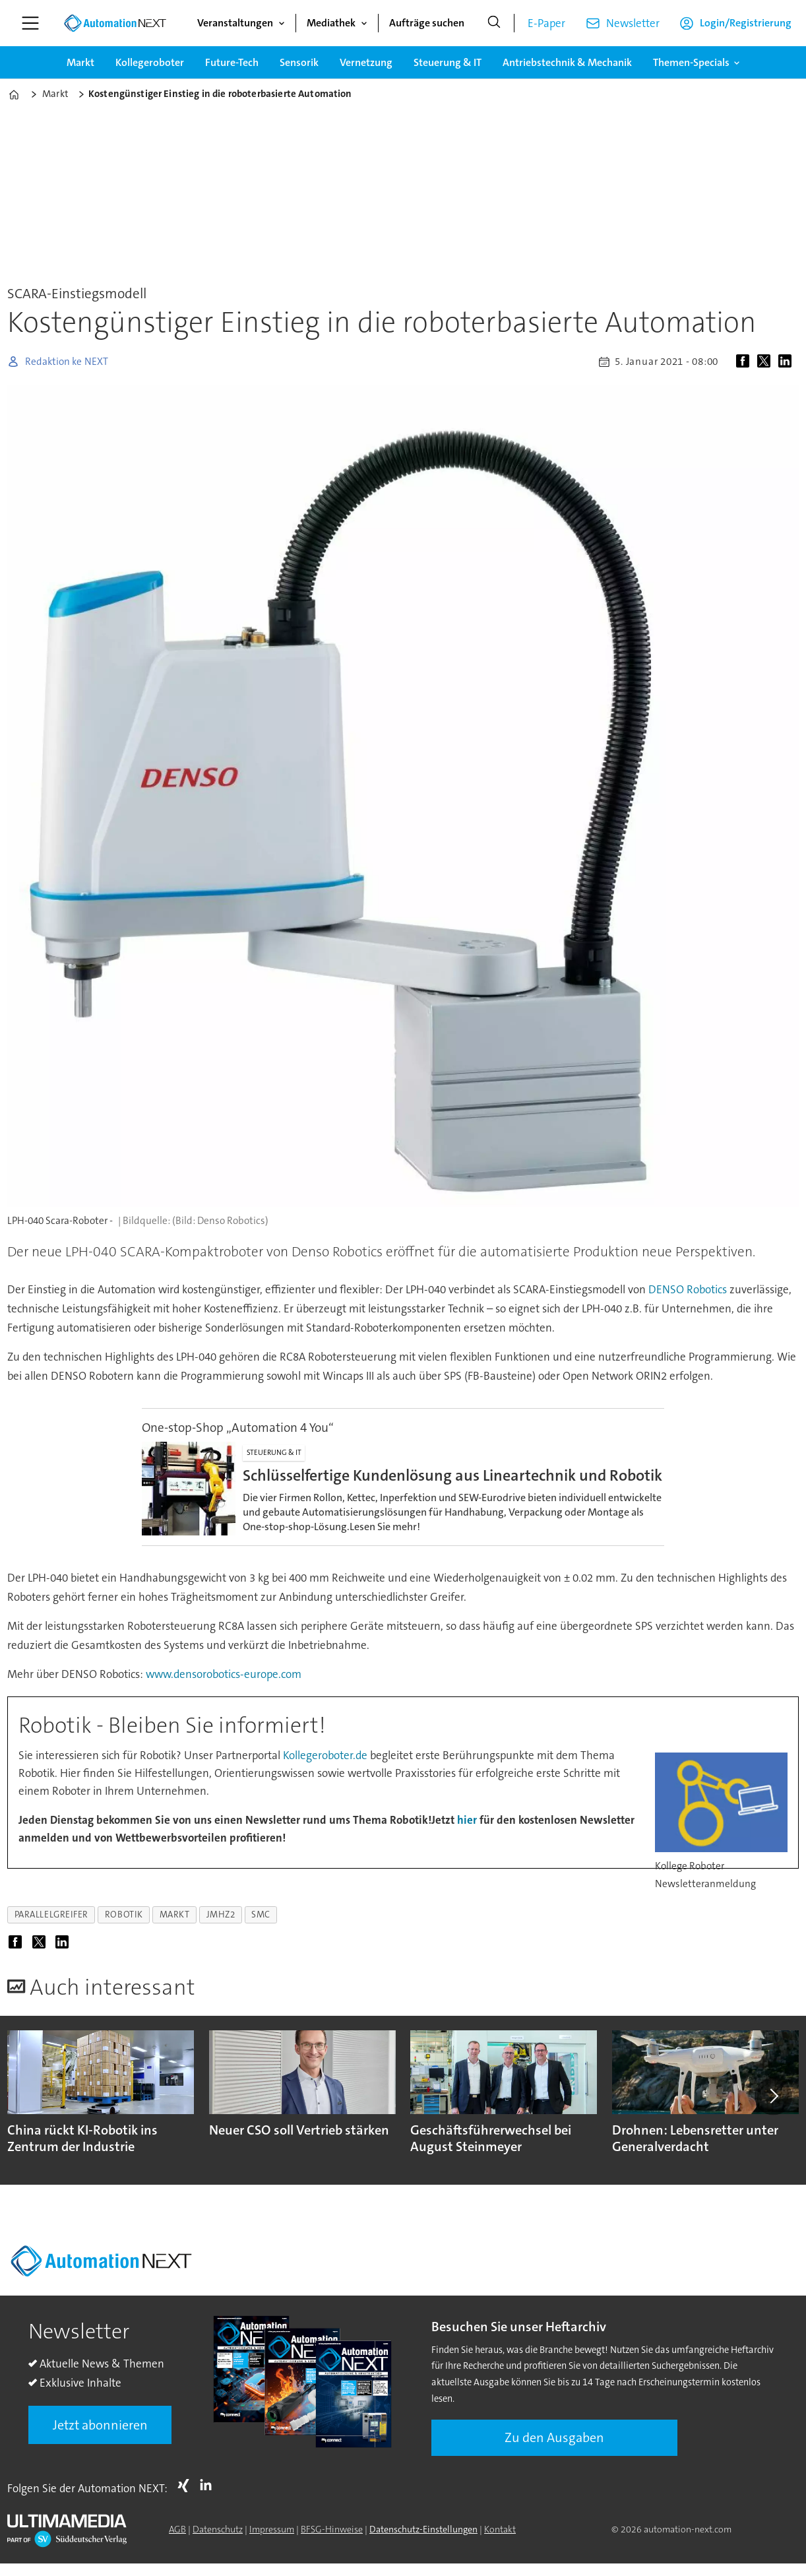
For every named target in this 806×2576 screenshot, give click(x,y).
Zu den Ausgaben (554, 2437)
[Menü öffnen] (30, 23)
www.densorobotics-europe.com (223, 1674)
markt (175, 1914)
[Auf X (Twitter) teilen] (766, 361)
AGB (177, 2529)
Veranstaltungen (235, 23)
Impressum (271, 2529)
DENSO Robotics (688, 1289)
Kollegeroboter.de (325, 1755)
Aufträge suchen (426, 23)
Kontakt (500, 2529)
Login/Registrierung (745, 23)
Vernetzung (366, 62)
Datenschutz (218, 2529)
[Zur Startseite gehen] (115, 23)
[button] (773, 2096)
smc (260, 1914)
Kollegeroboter (149, 62)
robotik (124, 1914)
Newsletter (633, 23)
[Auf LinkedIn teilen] (787, 361)
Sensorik (299, 62)
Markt (80, 62)
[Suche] (494, 23)
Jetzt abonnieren (100, 2424)
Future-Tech (232, 62)
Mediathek (331, 23)
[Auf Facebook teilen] (745, 361)
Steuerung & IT (447, 62)
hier (468, 1820)
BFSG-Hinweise (332, 2529)
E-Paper (546, 23)
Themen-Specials (691, 62)
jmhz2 (220, 1914)
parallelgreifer (51, 1914)
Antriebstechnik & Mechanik (567, 62)
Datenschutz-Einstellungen (423, 2529)
